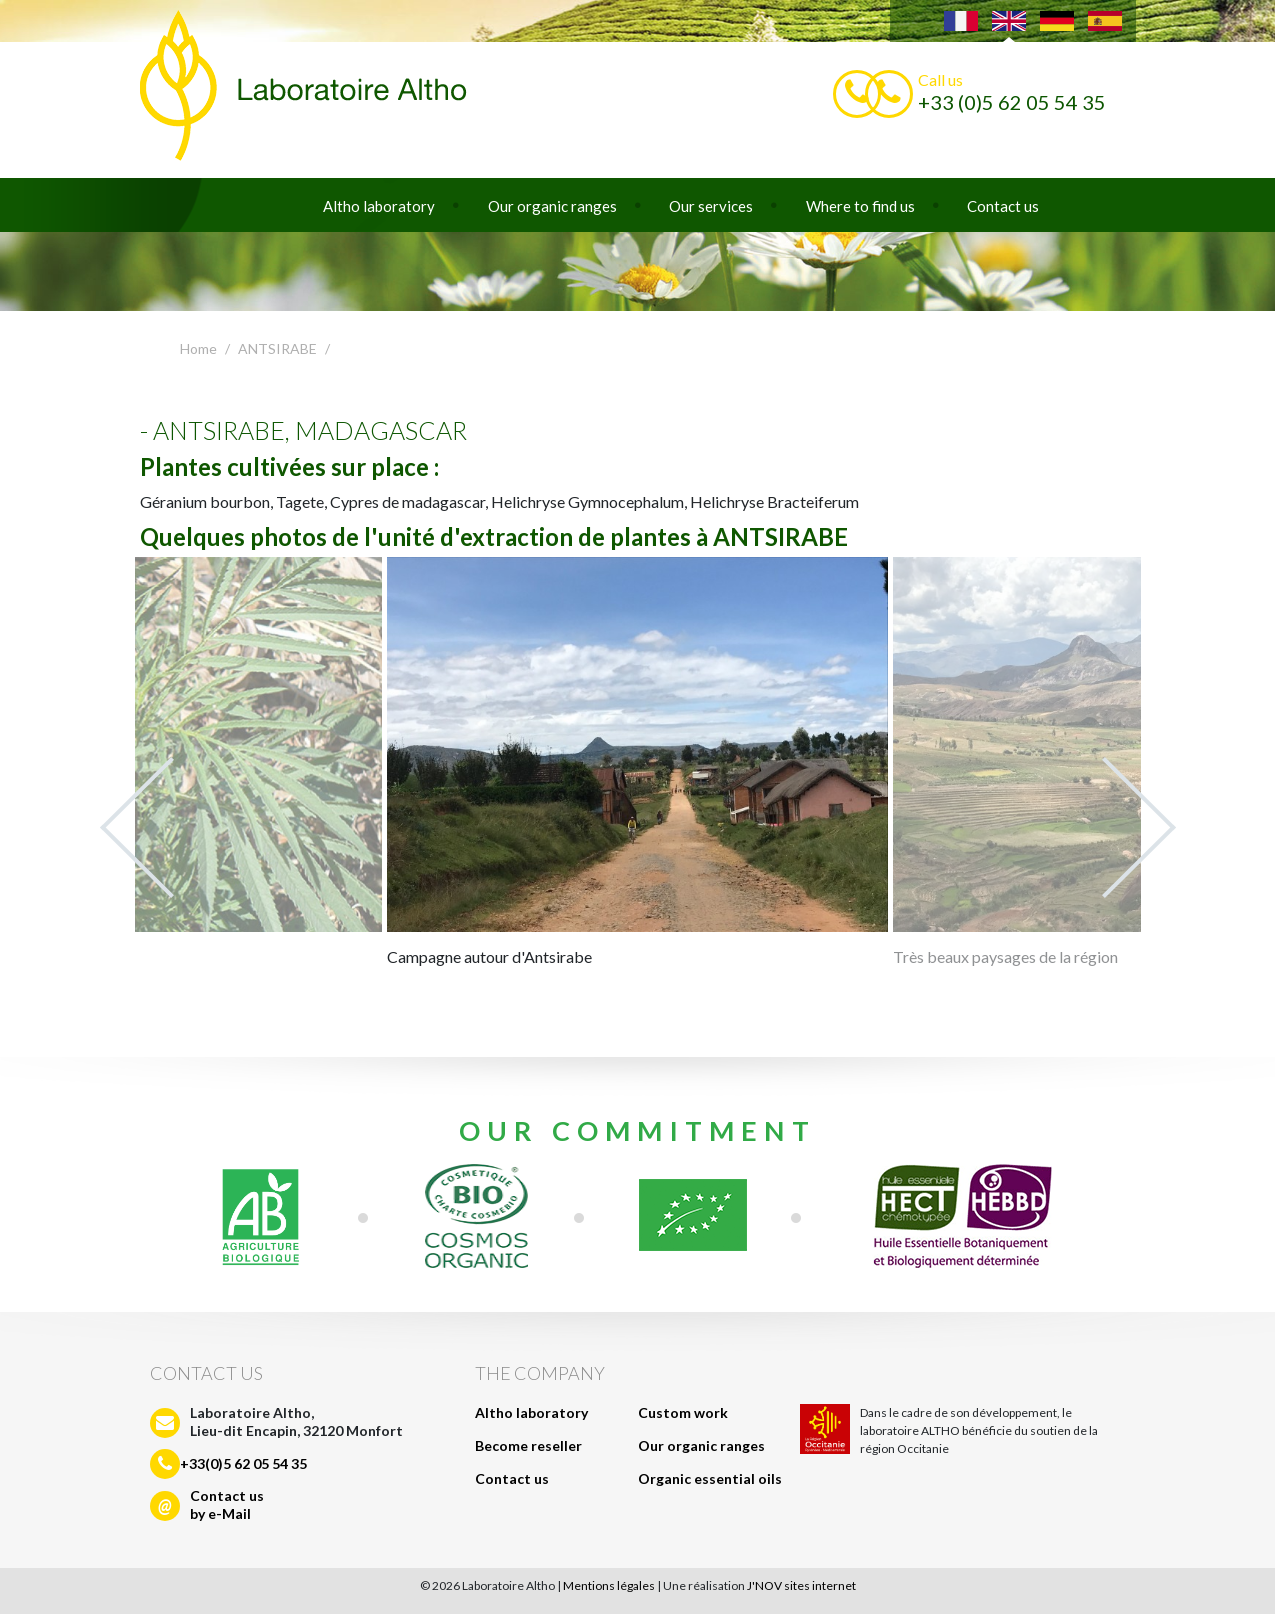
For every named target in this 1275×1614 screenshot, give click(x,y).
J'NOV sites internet (801, 1585)
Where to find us (860, 206)
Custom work (683, 1412)
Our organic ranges (552, 206)
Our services (711, 206)
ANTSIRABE (277, 348)
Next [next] (1139, 827)
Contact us (1003, 206)
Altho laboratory (379, 206)
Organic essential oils (710, 1478)
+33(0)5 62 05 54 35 (243, 1463)
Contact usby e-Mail (227, 1504)
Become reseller (528, 1445)
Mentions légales (609, 1585)
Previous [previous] (137, 827)
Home (198, 348)
